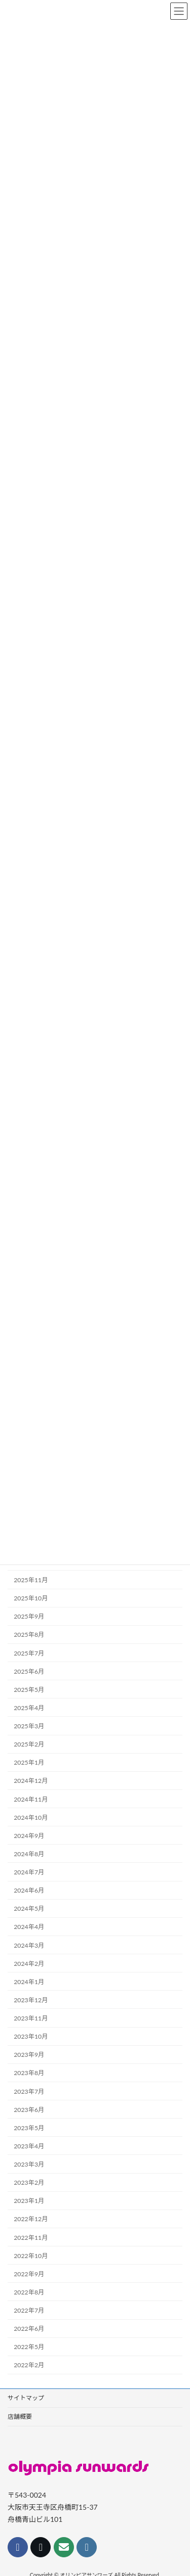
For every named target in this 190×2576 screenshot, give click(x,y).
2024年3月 (29, 1945)
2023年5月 (29, 2128)
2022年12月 (31, 2219)
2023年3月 (29, 2164)
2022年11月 (31, 2237)
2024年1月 (29, 1982)
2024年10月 (31, 1817)
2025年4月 (29, 1708)
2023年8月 (29, 2073)
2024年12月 (31, 1781)
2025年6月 (29, 1671)
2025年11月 (31, 1580)
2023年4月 (29, 2146)
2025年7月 (29, 1653)
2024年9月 (29, 1835)
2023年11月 (31, 2018)
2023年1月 (29, 2200)
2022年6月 (29, 2328)
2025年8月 (29, 1635)
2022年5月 (29, 2347)
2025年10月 (31, 1598)
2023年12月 (31, 2000)
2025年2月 (29, 1744)
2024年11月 (31, 1799)
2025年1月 (29, 1762)
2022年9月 (29, 2274)
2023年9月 (29, 2054)
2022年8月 (29, 2292)
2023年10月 (31, 2036)
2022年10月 (31, 2256)
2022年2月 (29, 2365)
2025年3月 (29, 1726)
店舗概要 (20, 2416)
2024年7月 (29, 1872)
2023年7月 (29, 2091)
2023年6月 (29, 2109)
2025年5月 (29, 1689)
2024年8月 (29, 1854)
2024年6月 (29, 1890)
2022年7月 (29, 2310)
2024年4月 (29, 1927)
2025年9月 (29, 1616)
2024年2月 (29, 1963)
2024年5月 (29, 1908)
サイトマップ (26, 2398)
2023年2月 (29, 2182)
